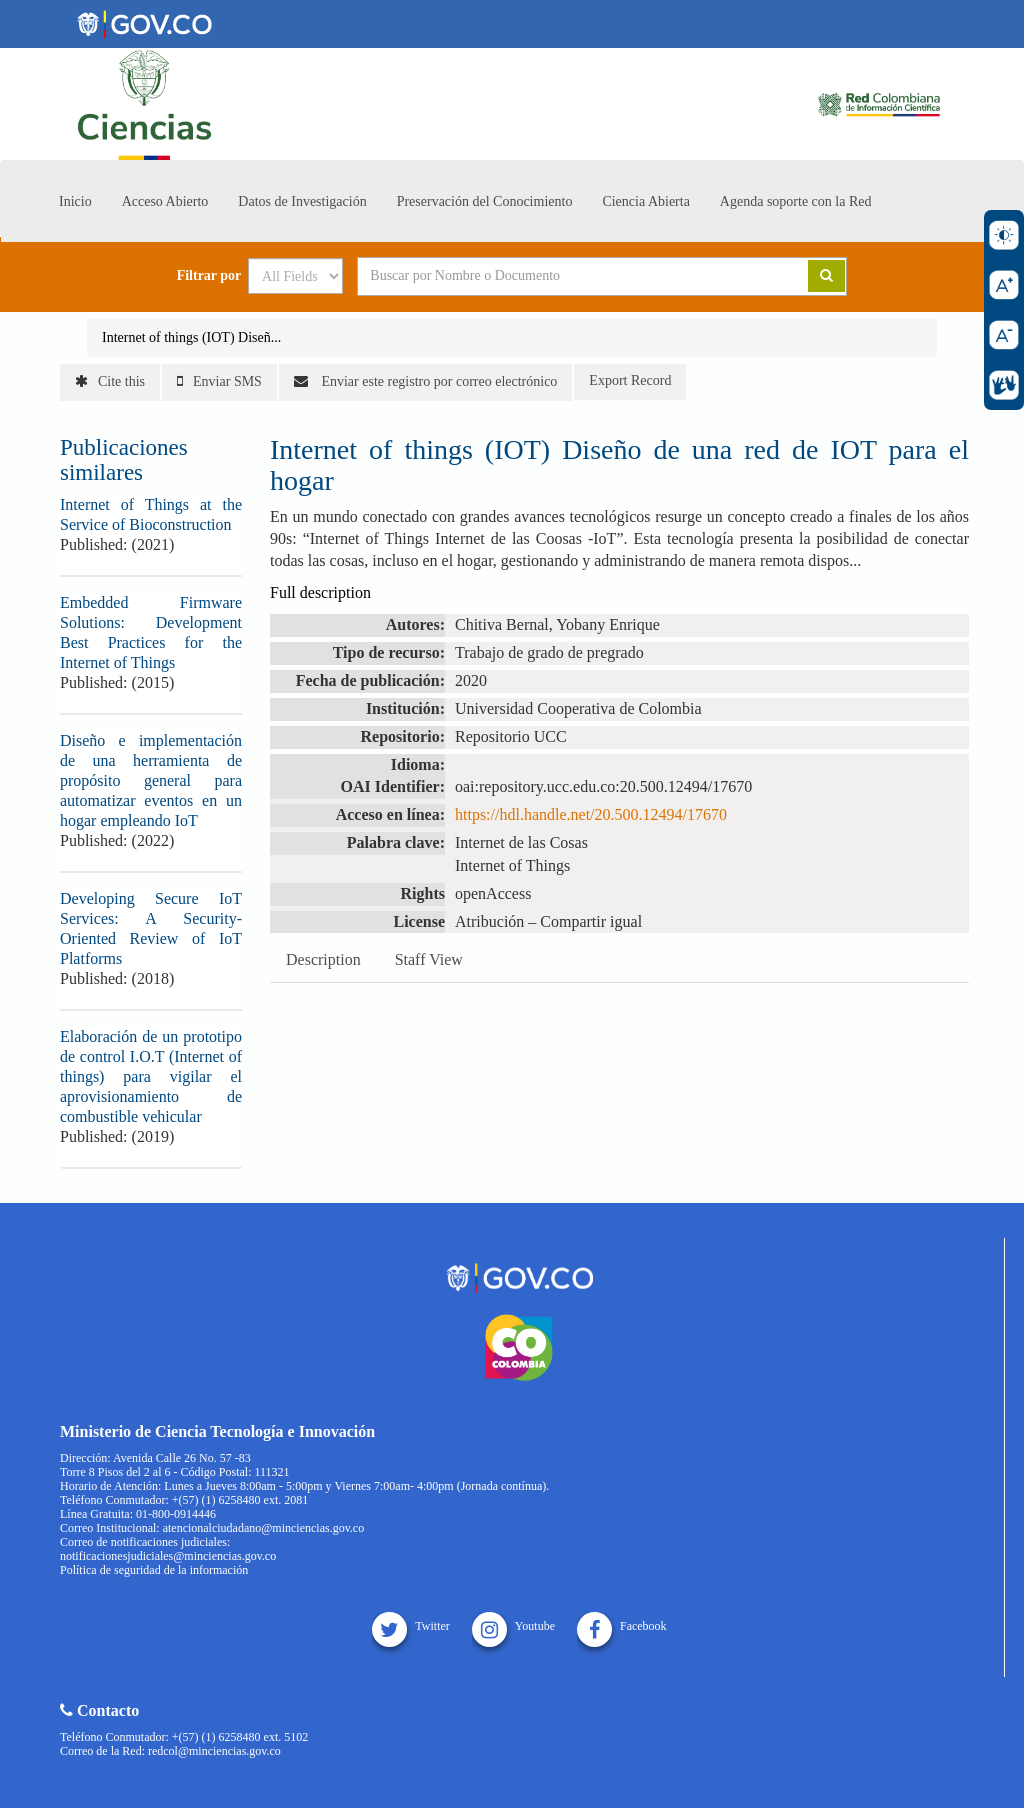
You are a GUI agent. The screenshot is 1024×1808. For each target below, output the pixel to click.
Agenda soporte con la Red (796, 201)
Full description (320, 592)
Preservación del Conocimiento (485, 201)
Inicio (75, 201)
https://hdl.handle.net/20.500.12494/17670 (591, 814)
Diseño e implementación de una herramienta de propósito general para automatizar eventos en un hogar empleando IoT (151, 780)
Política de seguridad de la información (154, 1570)
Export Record (630, 380)
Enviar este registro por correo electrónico (425, 381)
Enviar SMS (219, 381)
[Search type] (295, 276)
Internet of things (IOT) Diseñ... (191, 337)
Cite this (110, 381)
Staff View (429, 959)
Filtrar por (209, 276)
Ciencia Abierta (645, 201)
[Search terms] (558, 276)
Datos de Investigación (302, 201)
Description (323, 959)
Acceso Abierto (165, 201)
